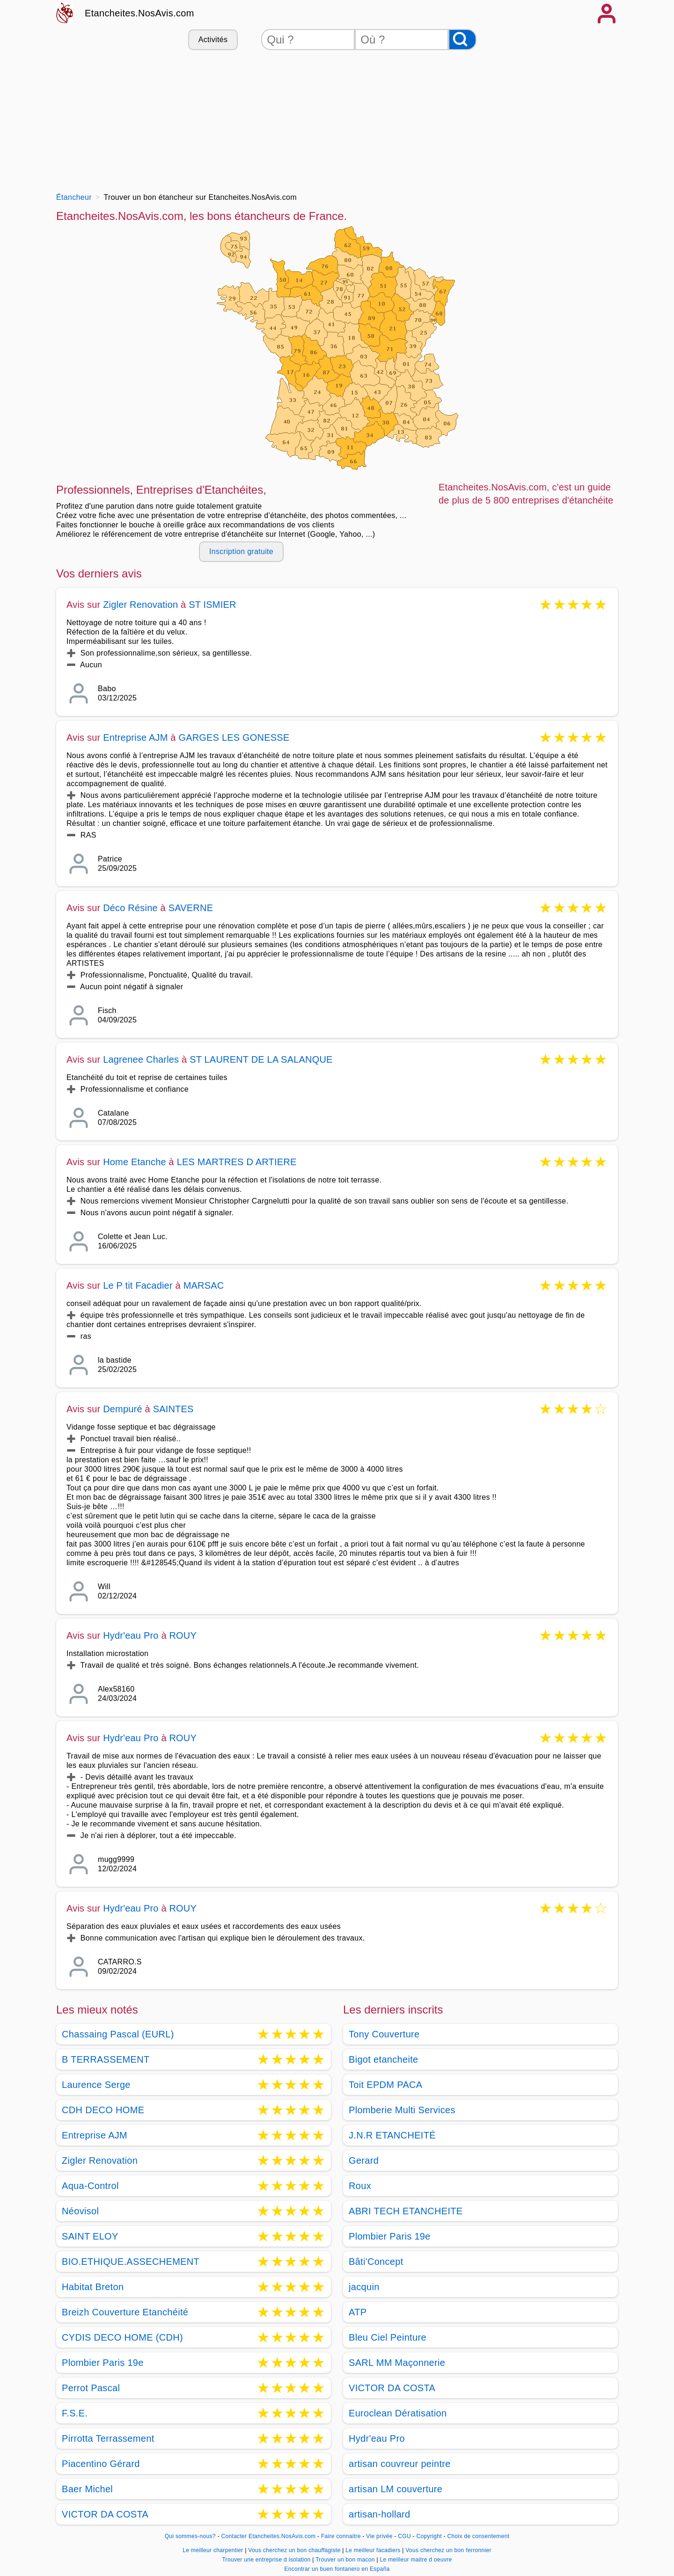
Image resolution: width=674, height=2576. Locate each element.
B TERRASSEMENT (105, 2059)
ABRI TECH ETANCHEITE (405, 2211)
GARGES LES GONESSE (233, 737)
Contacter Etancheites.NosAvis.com (268, 2536)
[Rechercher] (462, 39)
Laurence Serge (96, 2084)
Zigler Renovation (140, 604)
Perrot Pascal (91, 2388)
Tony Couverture (384, 2034)
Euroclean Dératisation (398, 2413)
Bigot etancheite (383, 2059)
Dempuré (122, 1409)
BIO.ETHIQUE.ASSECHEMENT (130, 2261)
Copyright (430, 2536)
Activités (212, 40)
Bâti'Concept (376, 2261)
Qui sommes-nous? (190, 2536)
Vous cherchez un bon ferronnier (448, 2550)
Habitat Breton (93, 2286)
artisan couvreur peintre (400, 2464)
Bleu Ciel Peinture (387, 2337)
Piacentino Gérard (101, 2463)
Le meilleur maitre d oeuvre (416, 2559)
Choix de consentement (478, 2536)
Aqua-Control (90, 2185)
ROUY (183, 1635)
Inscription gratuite (241, 551)
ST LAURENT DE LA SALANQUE (261, 1059)
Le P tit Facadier (138, 1285)
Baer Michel (87, 2489)
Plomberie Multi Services (402, 2110)
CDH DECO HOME (103, 2110)
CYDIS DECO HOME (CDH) (122, 2337)
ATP (357, 2312)
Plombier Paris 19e (103, 2362)
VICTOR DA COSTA (105, 2514)
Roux (360, 2186)
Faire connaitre (341, 2536)
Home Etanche (134, 1162)
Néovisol (80, 2211)
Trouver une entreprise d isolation (267, 2559)
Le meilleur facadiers (373, 2550)
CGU (404, 2536)
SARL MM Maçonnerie (397, 2362)
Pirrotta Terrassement (108, 2438)
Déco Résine (130, 908)
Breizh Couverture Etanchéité (125, 2312)
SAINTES (173, 1409)
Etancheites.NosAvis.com (139, 13)
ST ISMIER (212, 604)
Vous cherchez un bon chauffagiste (295, 2550)
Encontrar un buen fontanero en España (336, 2569)
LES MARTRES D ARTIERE (237, 1162)
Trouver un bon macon (345, 2559)
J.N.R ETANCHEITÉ (392, 2135)
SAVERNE (190, 908)
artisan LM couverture (395, 2489)
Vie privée (379, 2536)
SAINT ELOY (90, 2236)
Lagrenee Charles (141, 1059)
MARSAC (203, 1285)
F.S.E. (75, 2413)
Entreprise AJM (135, 737)
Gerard (364, 2160)
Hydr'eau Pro (131, 1635)
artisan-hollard (379, 2514)
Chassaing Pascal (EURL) (118, 2034)
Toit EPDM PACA (385, 2085)
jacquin (364, 2287)
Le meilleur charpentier (214, 2550)
